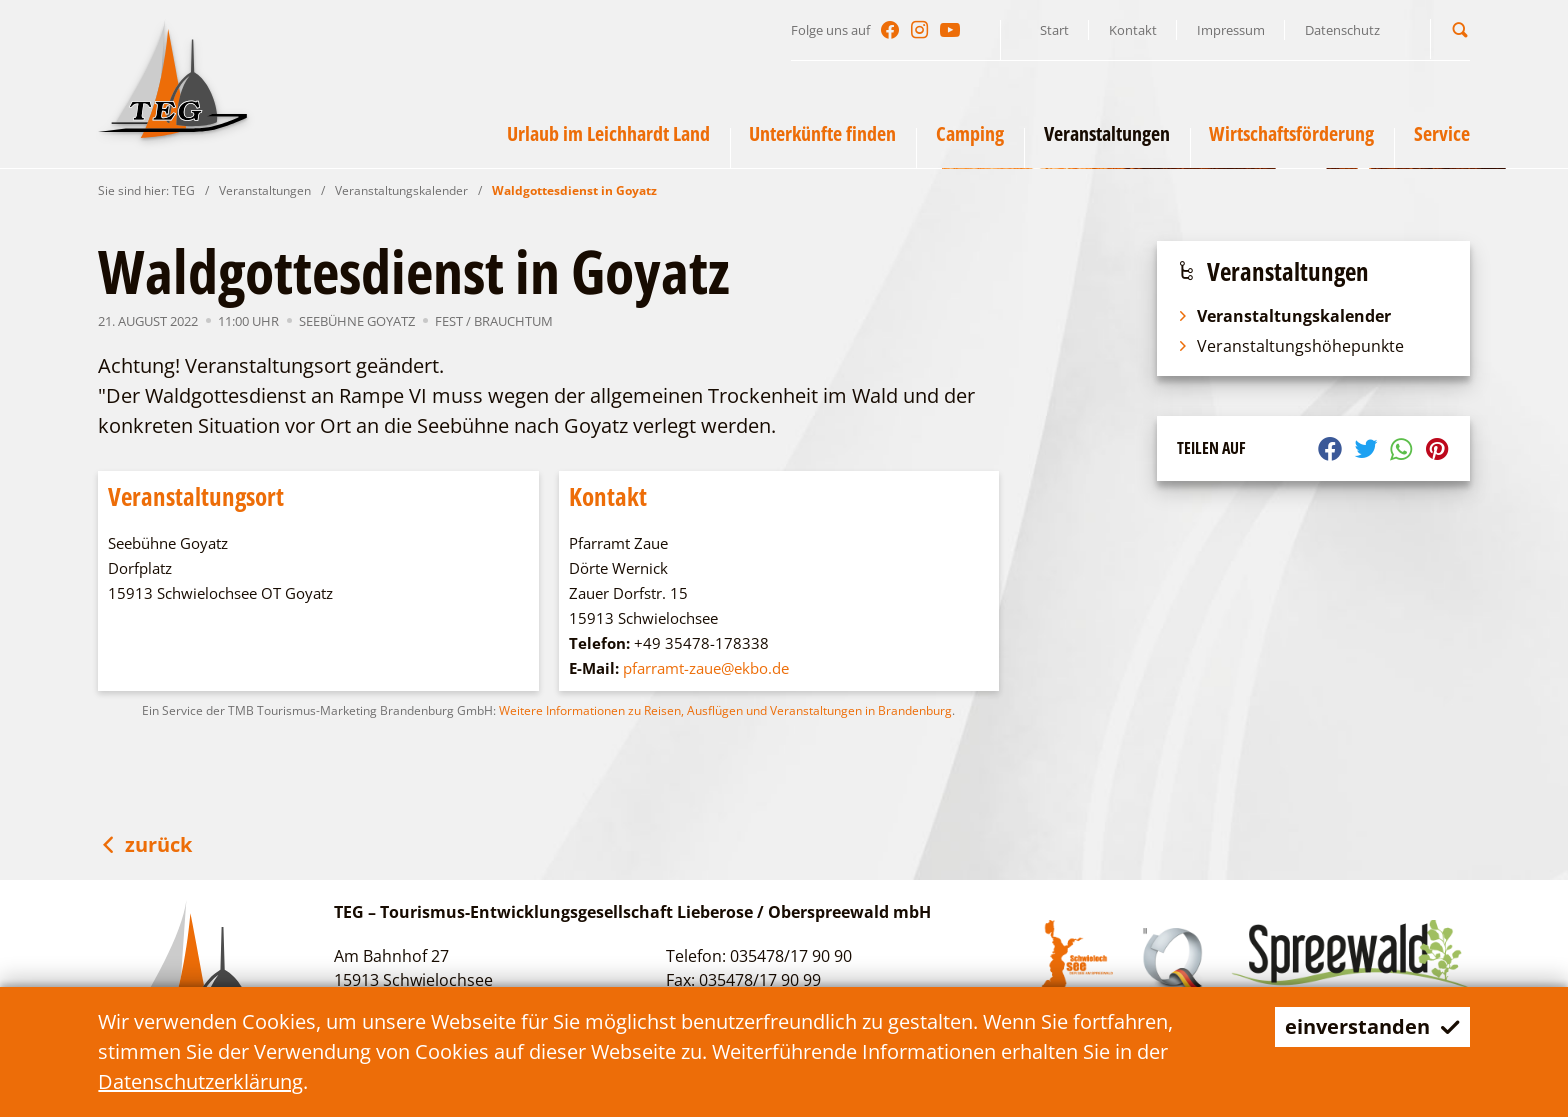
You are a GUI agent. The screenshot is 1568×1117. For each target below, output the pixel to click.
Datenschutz (1342, 30)
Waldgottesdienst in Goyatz (574, 190)
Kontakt (1133, 30)
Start (1054, 30)
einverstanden (1372, 1026)
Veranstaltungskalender (401, 190)
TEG (183, 190)
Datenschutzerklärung (200, 1081)
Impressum (1231, 30)
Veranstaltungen (265, 190)
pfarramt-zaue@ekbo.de (706, 668)
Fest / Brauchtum (494, 321)
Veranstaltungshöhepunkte (1290, 346)
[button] (1460, 29)
